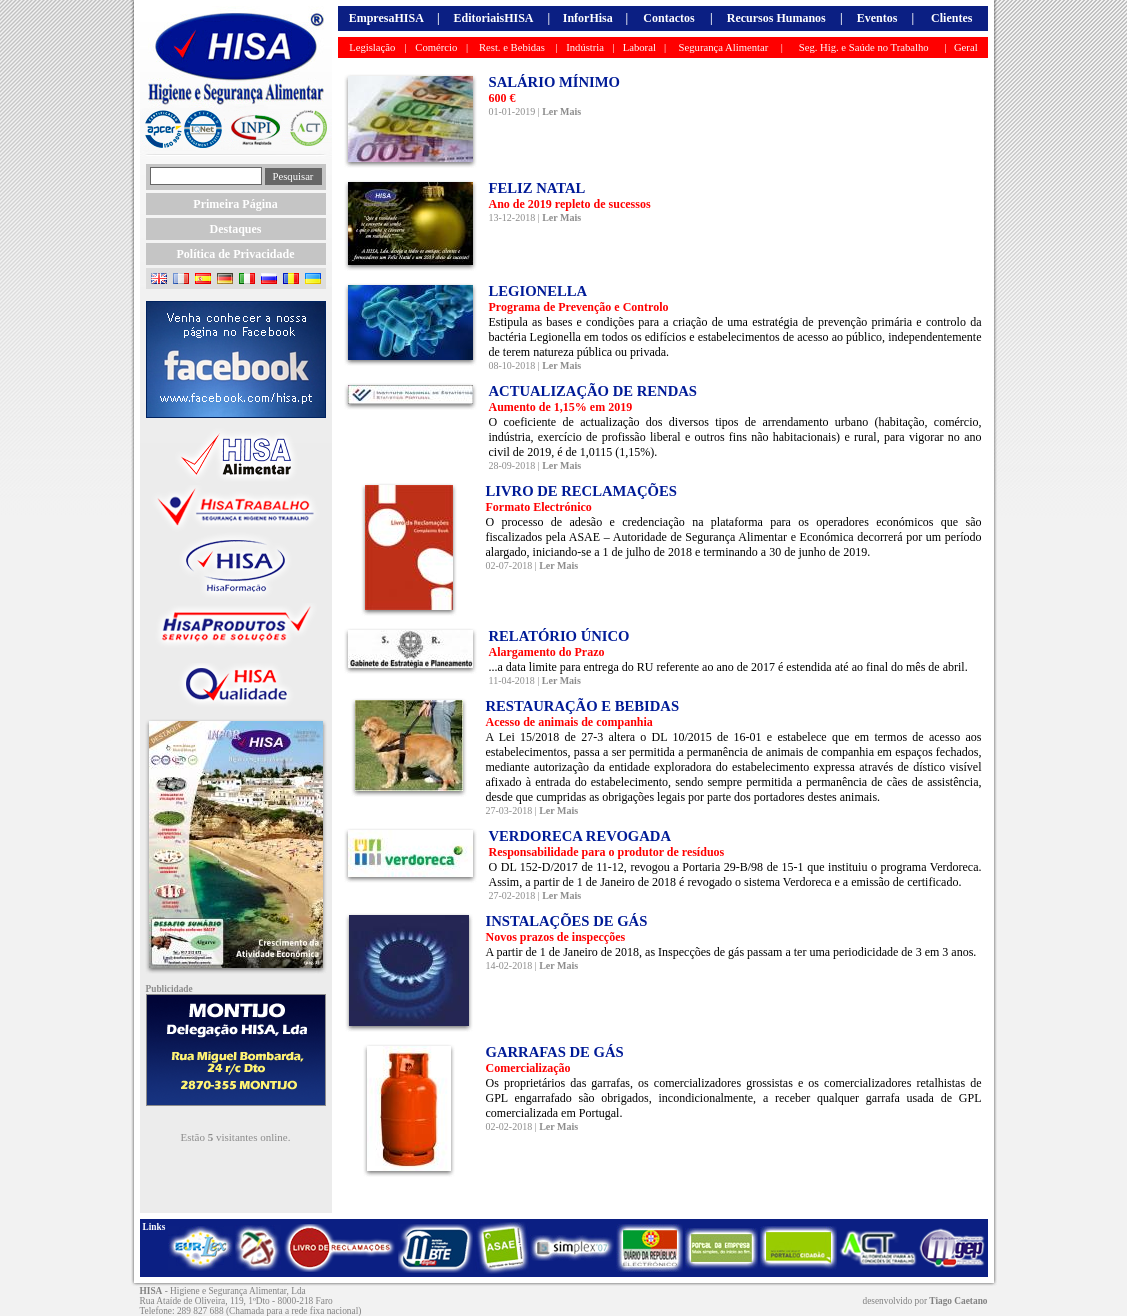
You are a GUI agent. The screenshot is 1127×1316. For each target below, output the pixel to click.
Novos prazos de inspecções (556, 937)
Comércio (436, 47)
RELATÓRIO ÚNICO (559, 636)
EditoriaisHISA (493, 18)
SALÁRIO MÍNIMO (555, 82)
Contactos (668, 18)
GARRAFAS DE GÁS (555, 1052)
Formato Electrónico (539, 507)
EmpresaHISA (386, 18)
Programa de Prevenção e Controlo (579, 307)
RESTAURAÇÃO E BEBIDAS (583, 706)
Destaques (235, 229)
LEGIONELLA (538, 291)
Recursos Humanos (776, 18)
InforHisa (588, 18)
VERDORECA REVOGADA (580, 836)
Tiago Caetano (958, 1301)
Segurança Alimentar (724, 47)
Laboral (639, 47)
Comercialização (528, 1068)
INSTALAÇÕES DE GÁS (567, 921)
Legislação (372, 47)
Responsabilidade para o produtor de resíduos (607, 852)
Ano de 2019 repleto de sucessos (570, 204)
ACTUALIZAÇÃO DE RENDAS (593, 391)
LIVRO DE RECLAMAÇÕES (581, 491)
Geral (966, 47)
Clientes (951, 18)
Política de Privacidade (236, 254)
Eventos (877, 18)
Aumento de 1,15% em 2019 (561, 407)
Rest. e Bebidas (512, 47)
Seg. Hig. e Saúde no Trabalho (864, 47)
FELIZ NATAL (537, 188)
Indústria (585, 47)
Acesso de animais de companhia (569, 722)
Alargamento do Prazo (547, 652)
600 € (502, 98)
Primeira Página (235, 204)
